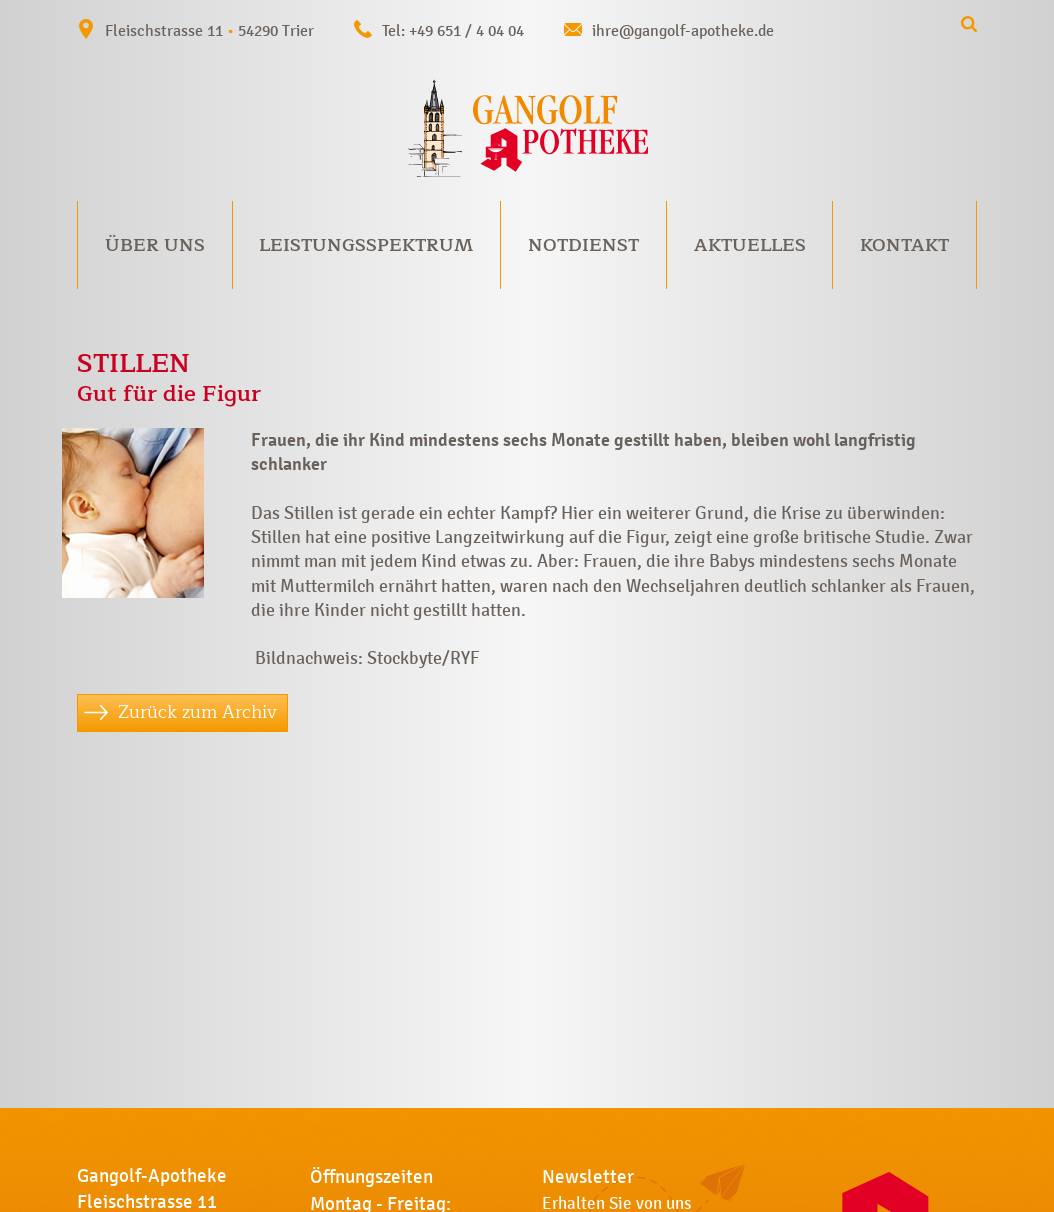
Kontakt (904, 245)
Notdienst (583, 245)
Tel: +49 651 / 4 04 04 (453, 30)
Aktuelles (750, 245)
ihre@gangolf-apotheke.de (683, 30)
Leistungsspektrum (366, 245)
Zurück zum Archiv (197, 712)
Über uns (155, 245)
